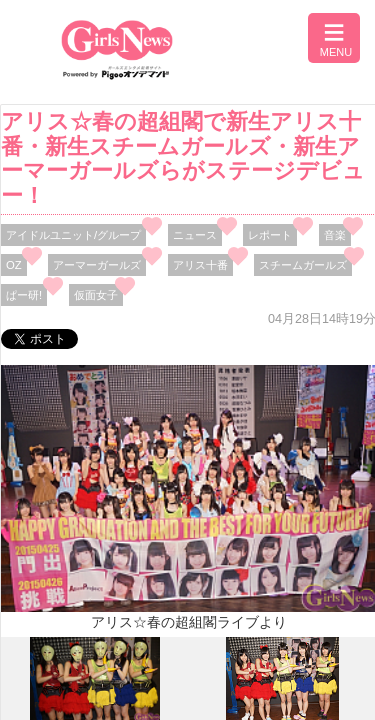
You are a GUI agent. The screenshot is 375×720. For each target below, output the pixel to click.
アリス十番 (200, 265)
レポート (270, 235)
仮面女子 (96, 295)
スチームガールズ (303, 265)
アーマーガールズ (97, 265)
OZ (14, 265)
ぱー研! (24, 295)
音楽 (335, 235)
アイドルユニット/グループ (73, 235)
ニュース (195, 235)
